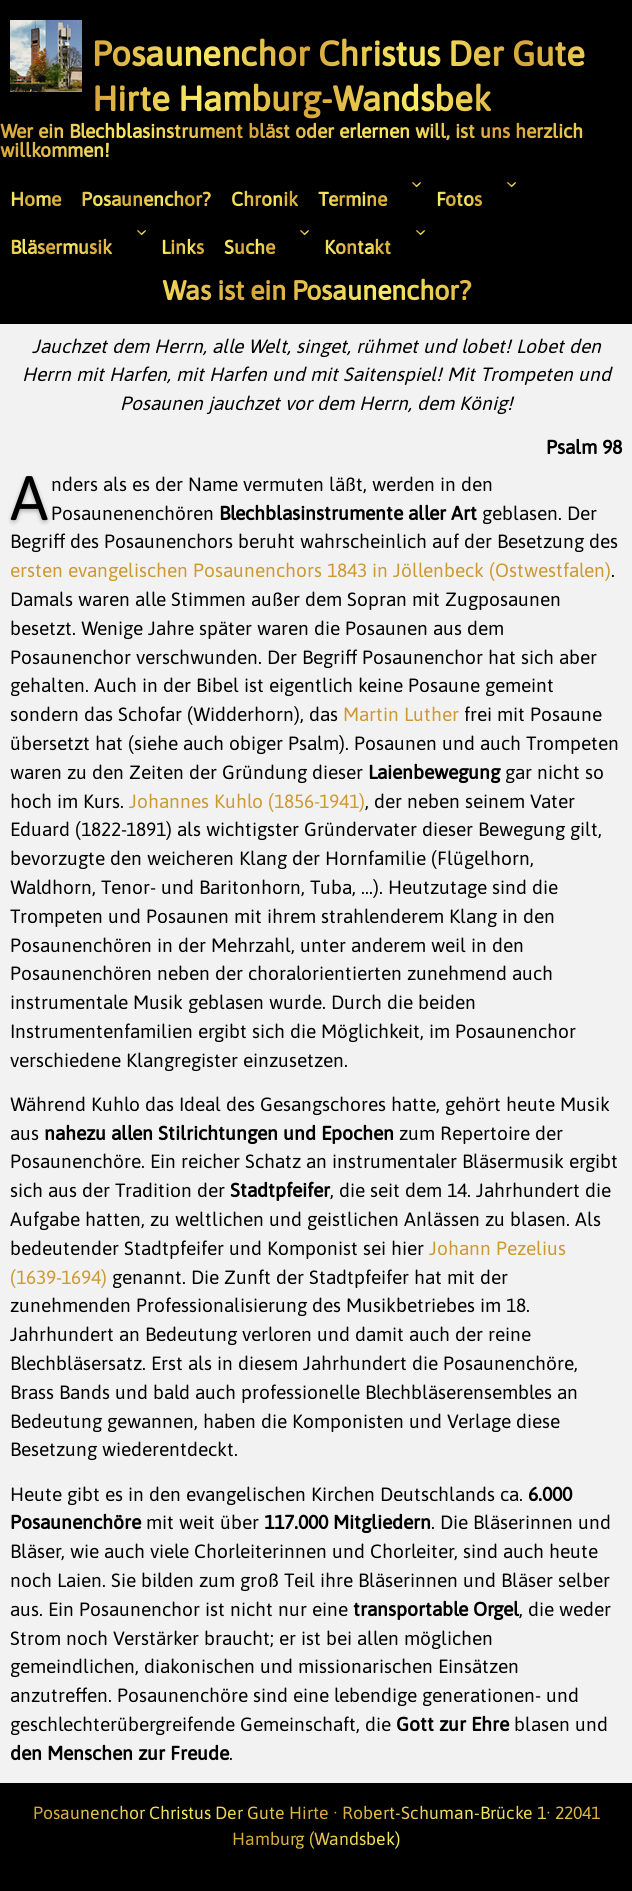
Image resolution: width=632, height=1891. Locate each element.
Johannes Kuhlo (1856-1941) (247, 801)
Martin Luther (401, 714)
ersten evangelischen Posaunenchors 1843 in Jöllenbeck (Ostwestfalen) (310, 570)
